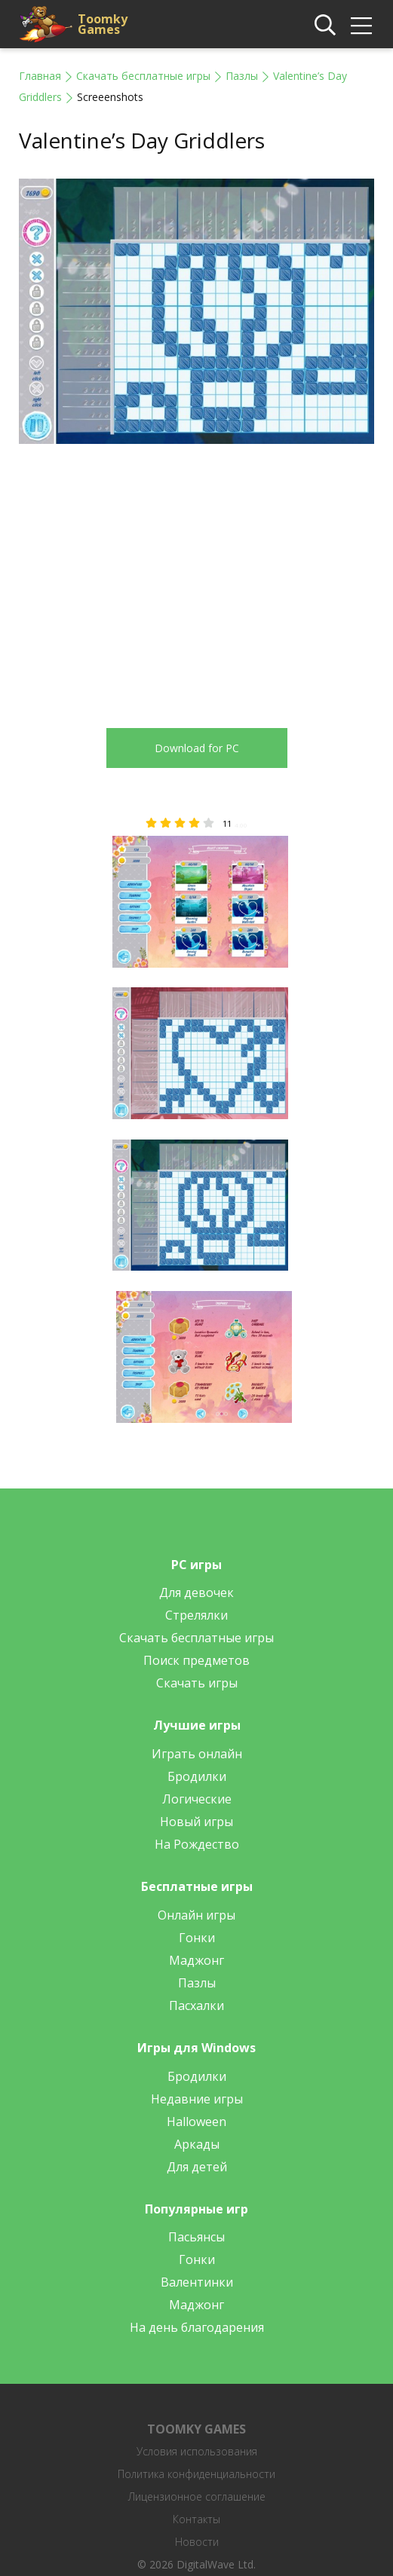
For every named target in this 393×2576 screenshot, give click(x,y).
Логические (197, 1799)
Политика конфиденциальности (196, 2474)
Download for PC (197, 748)
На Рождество (197, 1844)
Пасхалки (196, 2005)
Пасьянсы (196, 2237)
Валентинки (197, 2282)
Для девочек (196, 1592)
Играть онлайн (197, 1753)
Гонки (197, 1937)
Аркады (197, 2144)
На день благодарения (197, 2327)
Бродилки (196, 1776)
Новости (197, 2542)
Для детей (197, 2166)
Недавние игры (197, 2099)
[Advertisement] (145, 577)
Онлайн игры (196, 1915)
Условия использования (197, 2451)
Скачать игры (197, 1683)
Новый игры (196, 1821)
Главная (40, 76)
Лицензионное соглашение (197, 2496)
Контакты (196, 2519)
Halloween (196, 2121)
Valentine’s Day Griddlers (142, 140)
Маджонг (196, 1960)
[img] (361, 26)
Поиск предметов (196, 1660)
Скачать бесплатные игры (143, 76)
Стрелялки (196, 1615)
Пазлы (242, 76)
